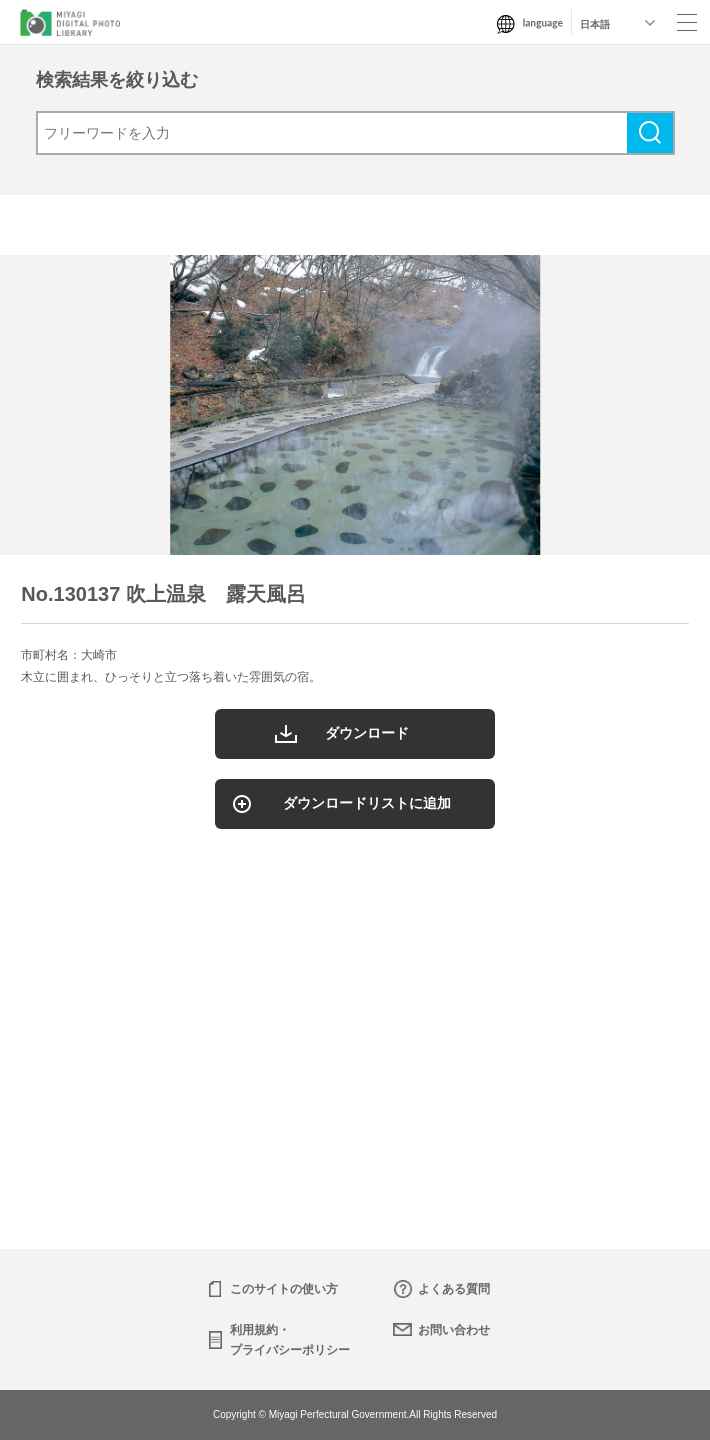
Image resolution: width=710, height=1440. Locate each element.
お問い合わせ (454, 1330)
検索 (650, 133)
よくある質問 (454, 1289)
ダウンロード (367, 733)
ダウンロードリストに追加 (367, 803)
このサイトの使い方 (284, 1289)
